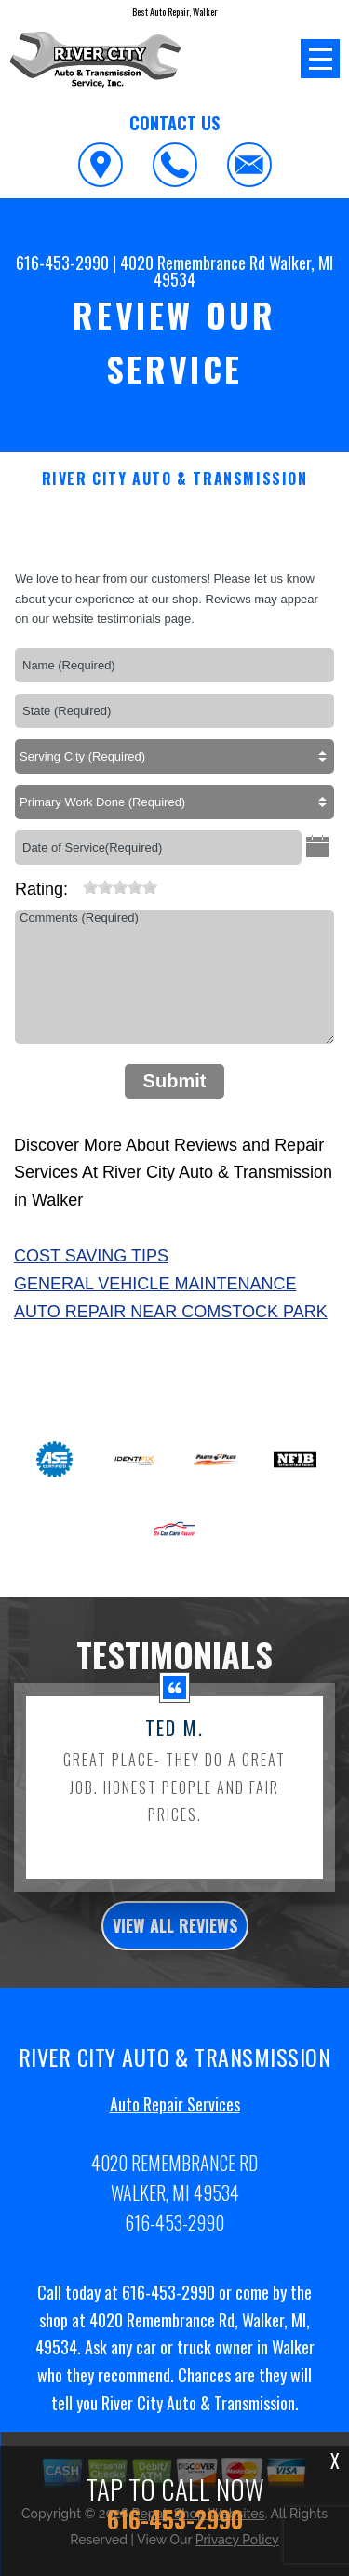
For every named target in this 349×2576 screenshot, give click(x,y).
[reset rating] (75, 883)
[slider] (120, 887)
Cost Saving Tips (91, 1256)
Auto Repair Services (175, 2126)
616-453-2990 (62, 262)
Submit (175, 1081)
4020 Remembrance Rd (192, 262)
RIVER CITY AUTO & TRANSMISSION (175, 479)
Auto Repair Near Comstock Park (171, 1311)
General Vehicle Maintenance (155, 1284)
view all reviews (175, 1947)
